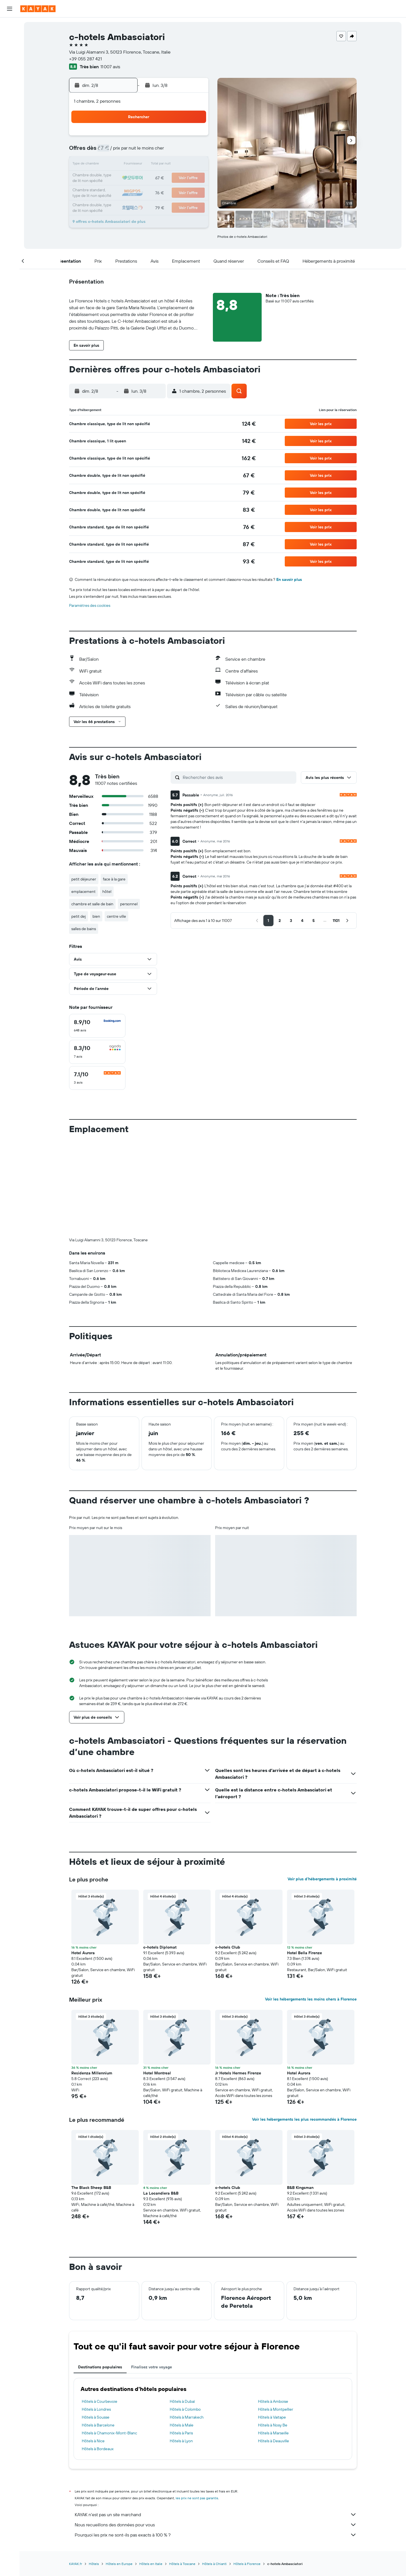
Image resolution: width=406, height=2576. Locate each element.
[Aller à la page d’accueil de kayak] (38, 8)
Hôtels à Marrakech (187, 2417)
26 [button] (139, 192)
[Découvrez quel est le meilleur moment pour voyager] (9, 101)
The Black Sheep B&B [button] (91, 2187)
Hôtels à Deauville (273, 2440)
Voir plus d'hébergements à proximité (322, 1878)
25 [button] (126, 192)
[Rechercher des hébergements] (9, 37)
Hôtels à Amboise (273, 2401)
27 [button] (153, 192)
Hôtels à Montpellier (275, 2409)
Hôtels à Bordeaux (98, 2448)
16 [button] (194, 165)
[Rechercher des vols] (9, 26)
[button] (9, 9)
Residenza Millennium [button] (91, 2073)
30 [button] (194, 192)
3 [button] (112, 151)
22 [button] (180, 178)
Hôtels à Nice (93, 2440)
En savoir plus (289, 579)
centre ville (116, 916)
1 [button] (180, 137)
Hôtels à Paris (181, 2433)
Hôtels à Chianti (214, 2564)
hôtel (106, 891)
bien (96, 916)
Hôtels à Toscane (182, 2564)
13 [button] (153, 165)
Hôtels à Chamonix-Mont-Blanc (109, 2433)
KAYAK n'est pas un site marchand (216, 2514)
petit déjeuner (83, 879)
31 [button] (113, 205)
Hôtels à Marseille (273, 2433)
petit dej (78, 916)
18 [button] (126, 178)
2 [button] (194, 137)
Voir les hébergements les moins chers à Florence (311, 1999)
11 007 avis (110, 66)
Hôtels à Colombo (185, 2409)
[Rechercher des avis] (238, 777)
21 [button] (167, 178)
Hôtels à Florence (247, 2564)
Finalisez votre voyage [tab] (151, 2366)
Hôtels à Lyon (181, 2440)
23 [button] (193, 178)
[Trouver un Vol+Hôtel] (9, 61)
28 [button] (166, 192)
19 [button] (140, 178)
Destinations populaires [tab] (100, 2366)
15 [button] (180, 165)
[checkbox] (97, 1026)
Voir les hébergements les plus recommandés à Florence (304, 2119)
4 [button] (126, 151)
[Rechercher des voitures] (9, 49)
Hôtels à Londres (96, 2409)
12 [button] (140, 165)
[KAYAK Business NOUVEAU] (9, 113)
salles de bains (83, 928)
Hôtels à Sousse (95, 2417)
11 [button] (126, 165)
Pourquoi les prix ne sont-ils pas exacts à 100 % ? (216, 2534)
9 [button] (194, 151)
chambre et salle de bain (92, 903)
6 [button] (153, 151)
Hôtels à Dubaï (182, 2401)
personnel (129, 903)
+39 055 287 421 (85, 59)
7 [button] (167, 151)
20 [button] (153, 178)
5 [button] (139, 151)
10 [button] (112, 165)
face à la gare (114, 879)
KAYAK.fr (75, 2564)
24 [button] (112, 192)
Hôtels (94, 2564)
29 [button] (180, 192)
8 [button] (180, 151)
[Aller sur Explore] (9, 77)
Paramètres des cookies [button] (89, 605)
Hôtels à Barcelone (98, 2425)
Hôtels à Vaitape (272, 2417)
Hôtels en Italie (150, 2564)
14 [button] (167, 165)
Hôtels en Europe (119, 2564)
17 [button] (112, 178)
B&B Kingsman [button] (300, 2187)
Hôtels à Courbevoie (99, 2401)
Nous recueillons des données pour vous (216, 2524)
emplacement (83, 891)
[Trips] (9, 129)
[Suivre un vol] (9, 89)
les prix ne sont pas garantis (197, 2498)
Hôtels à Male (181, 2425)
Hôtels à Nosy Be (272, 2425)
